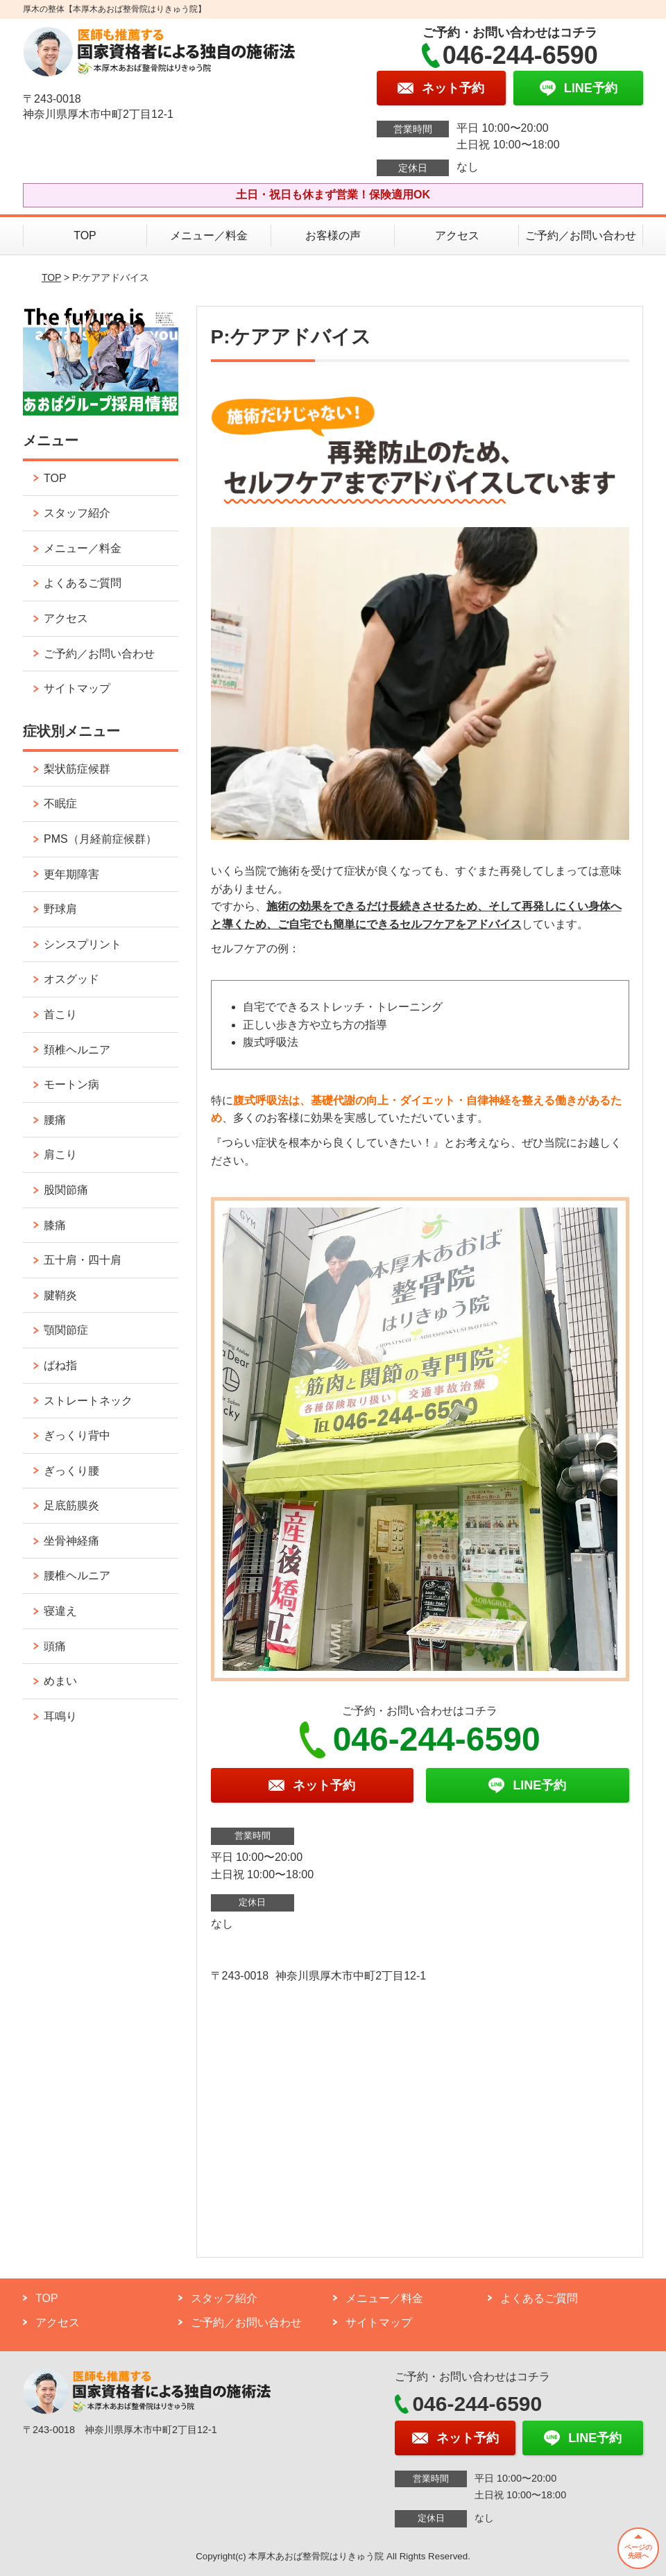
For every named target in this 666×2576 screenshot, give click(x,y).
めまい (60, 1681)
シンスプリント (82, 944)
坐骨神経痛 (71, 1541)
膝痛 (55, 1225)
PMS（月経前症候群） (100, 839)
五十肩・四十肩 (82, 1260)
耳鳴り (60, 1716)
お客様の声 (333, 235)
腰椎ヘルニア (77, 1575)
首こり (60, 1014)
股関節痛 (66, 1190)
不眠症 (60, 803)
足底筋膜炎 (71, 1505)
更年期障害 (71, 874)
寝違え (60, 1611)
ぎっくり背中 (77, 1435)
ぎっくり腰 (71, 1471)
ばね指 (60, 1365)
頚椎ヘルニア (77, 1050)
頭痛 (55, 1646)
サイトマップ (77, 688)
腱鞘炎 (60, 1295)
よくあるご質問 (82, 583)
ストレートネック (88, 1401)
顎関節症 (66, 1330)
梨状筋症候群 (77, 769)
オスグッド (71, 979)
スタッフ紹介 (77, 513)
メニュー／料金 (209, 235)
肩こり (60, 1154)
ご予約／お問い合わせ (580, 235)
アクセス (457, 235)
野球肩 (60, 909)
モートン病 (71, 1084)
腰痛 (55, 1120)
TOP (85, 235)
